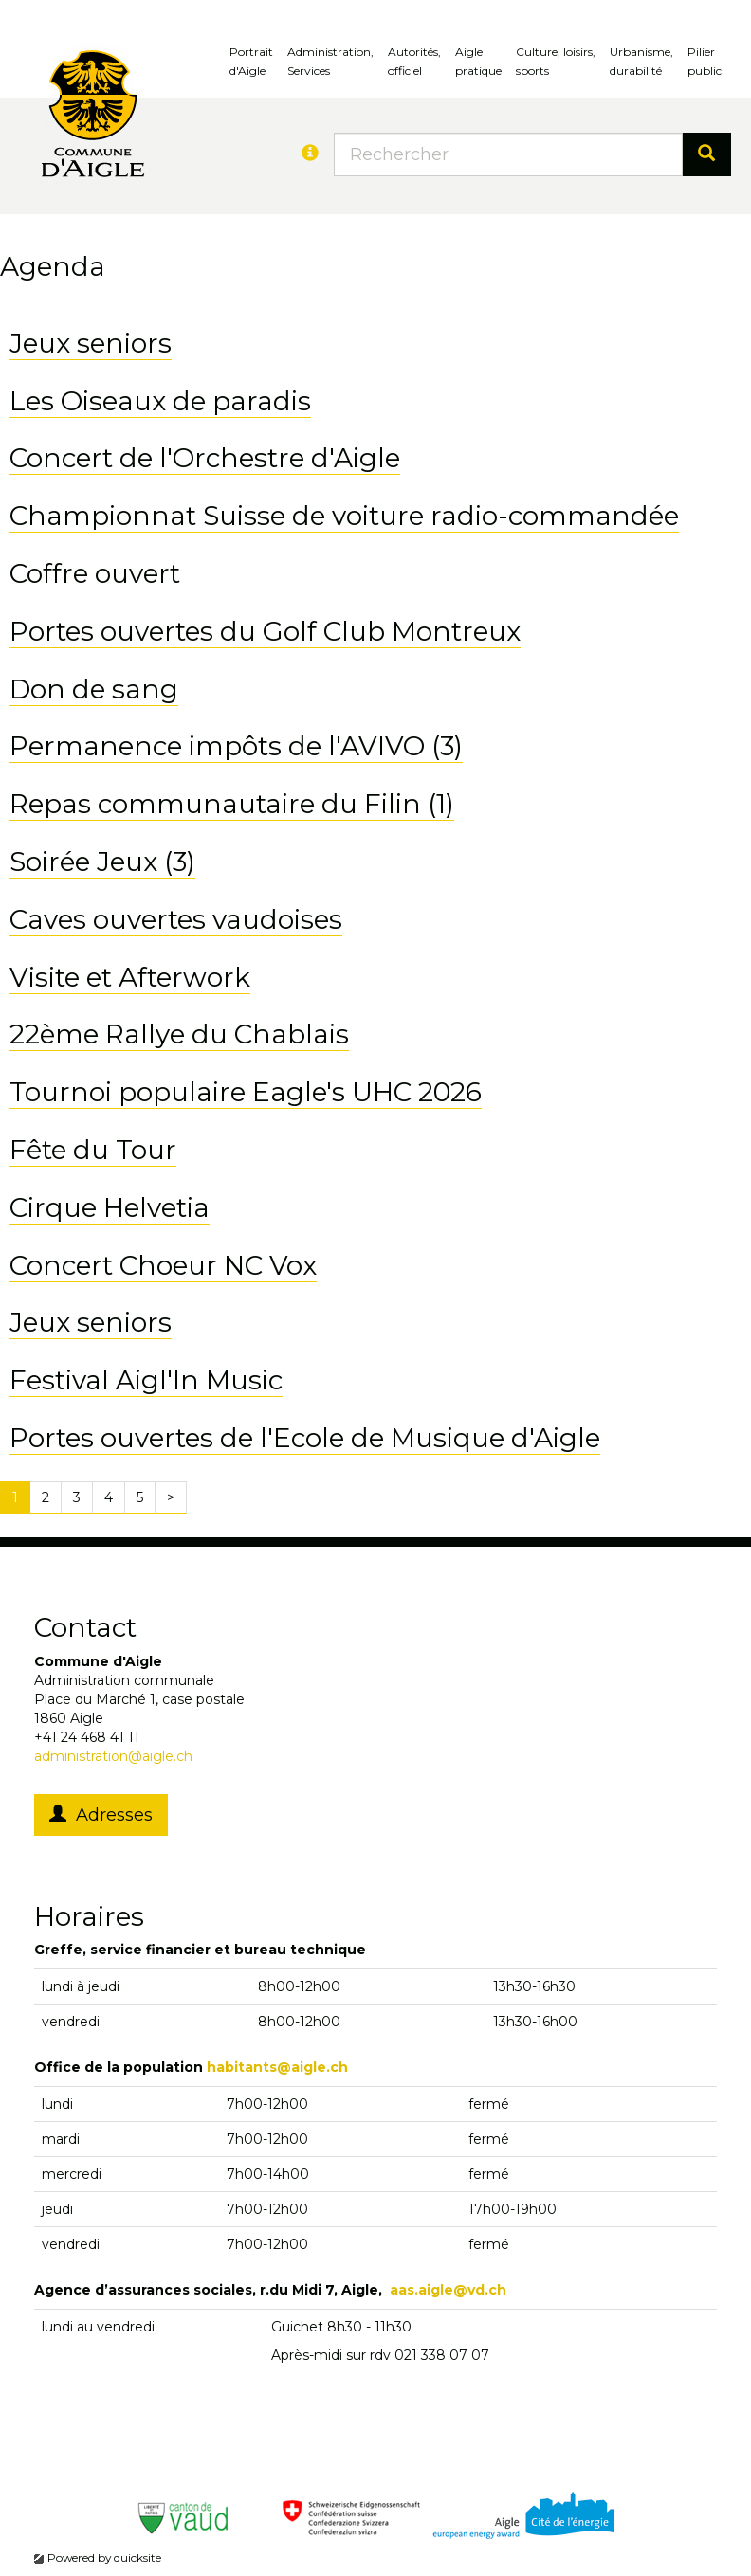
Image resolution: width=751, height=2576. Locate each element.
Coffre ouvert (94, 573)
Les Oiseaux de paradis (160, 401)
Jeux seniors (90, 343)
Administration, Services (330, 61)
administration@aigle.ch (113, 1756)
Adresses (101, 1815)
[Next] (171, 1497)
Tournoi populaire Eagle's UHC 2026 (245, 1092)
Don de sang (93, 689)
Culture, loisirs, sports (555, 61)
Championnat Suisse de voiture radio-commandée (344, 515)
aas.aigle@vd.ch (448, 2289)
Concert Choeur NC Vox (163, 1265)
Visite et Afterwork (129, 977)
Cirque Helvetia (109, 1207)
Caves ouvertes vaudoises (175, 919)
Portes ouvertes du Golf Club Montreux (265, 631)
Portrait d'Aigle (251, 61)
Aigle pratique (478, 61)
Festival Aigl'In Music (146, 1380)
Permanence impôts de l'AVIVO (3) (236, 746)
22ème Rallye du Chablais (179, 1034)
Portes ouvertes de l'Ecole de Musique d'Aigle (304, 1438)
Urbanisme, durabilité (641, 61)
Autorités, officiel (414, 61)
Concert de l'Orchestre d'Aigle (204, 458)
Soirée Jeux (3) (102, 861)
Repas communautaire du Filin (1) (231, 804)
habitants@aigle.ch (277, 2067)
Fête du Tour (92, 1150)
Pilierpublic (704, 61)
